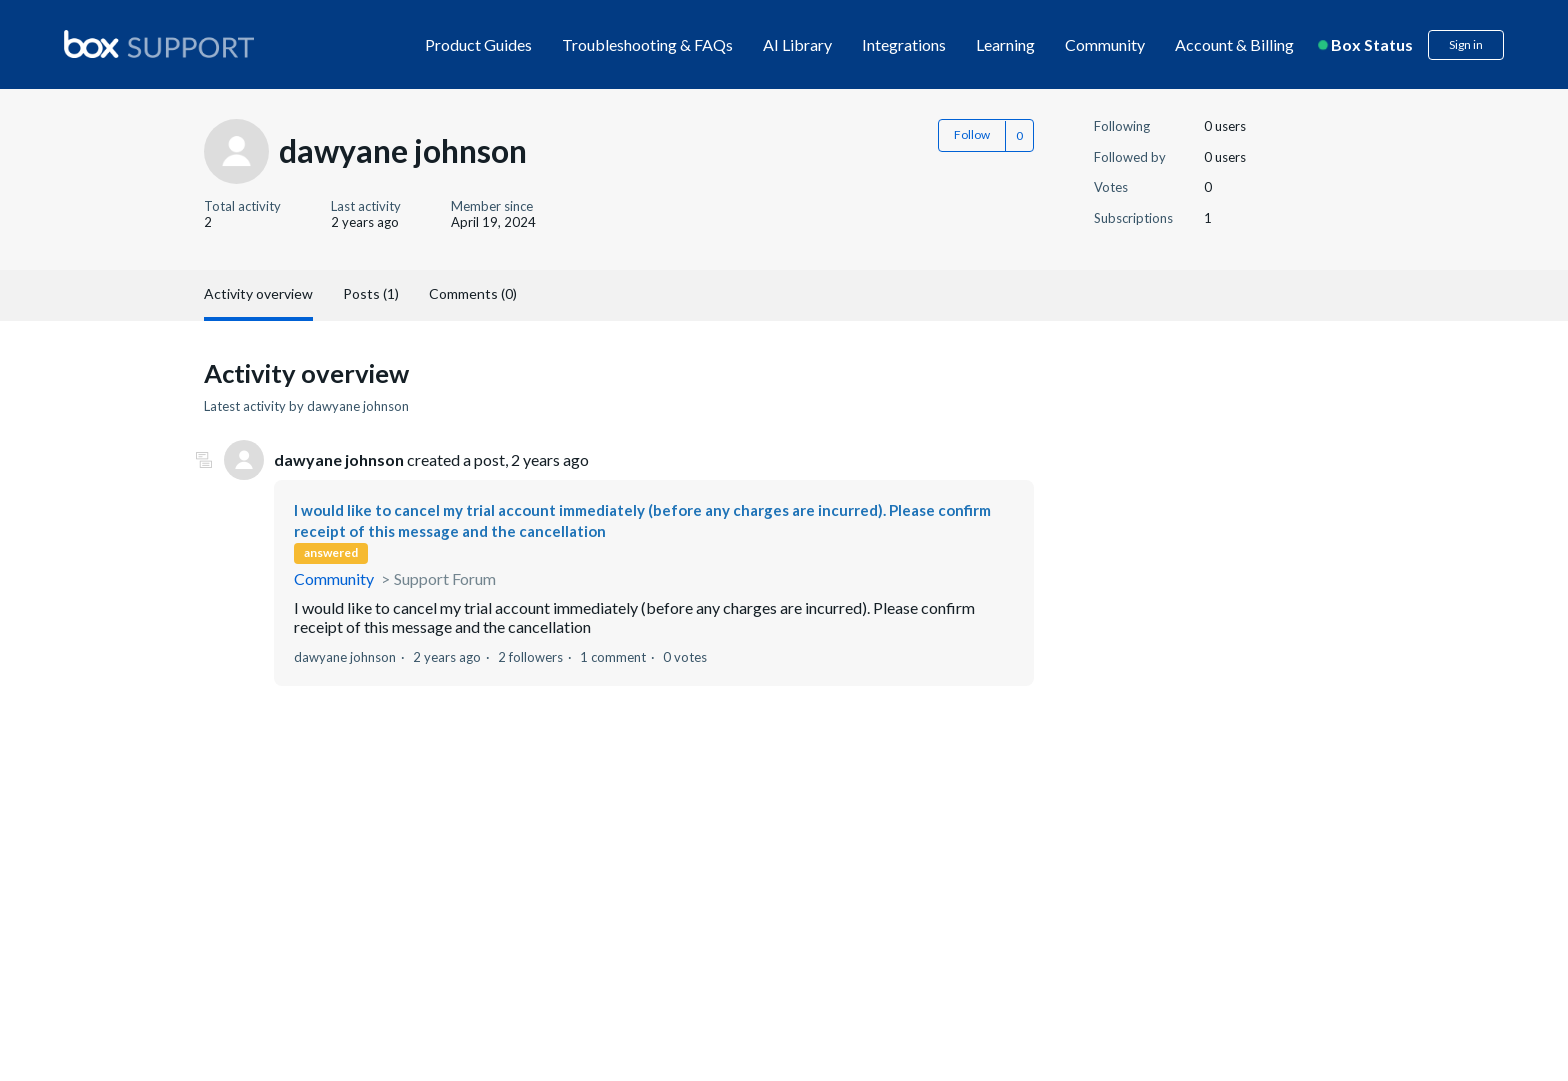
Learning (1005, 44)
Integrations (904, 44)
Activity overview (258, 293)
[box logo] (159, 44)
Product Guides (478, 44)
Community (1105, 44)
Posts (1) (371, 293)
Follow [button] (972, 134)
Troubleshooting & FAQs (647, 44)
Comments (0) (473, 293)
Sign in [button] (1466, 44)
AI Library (797, 44)
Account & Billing (1234, 44)
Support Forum (445, 578)
